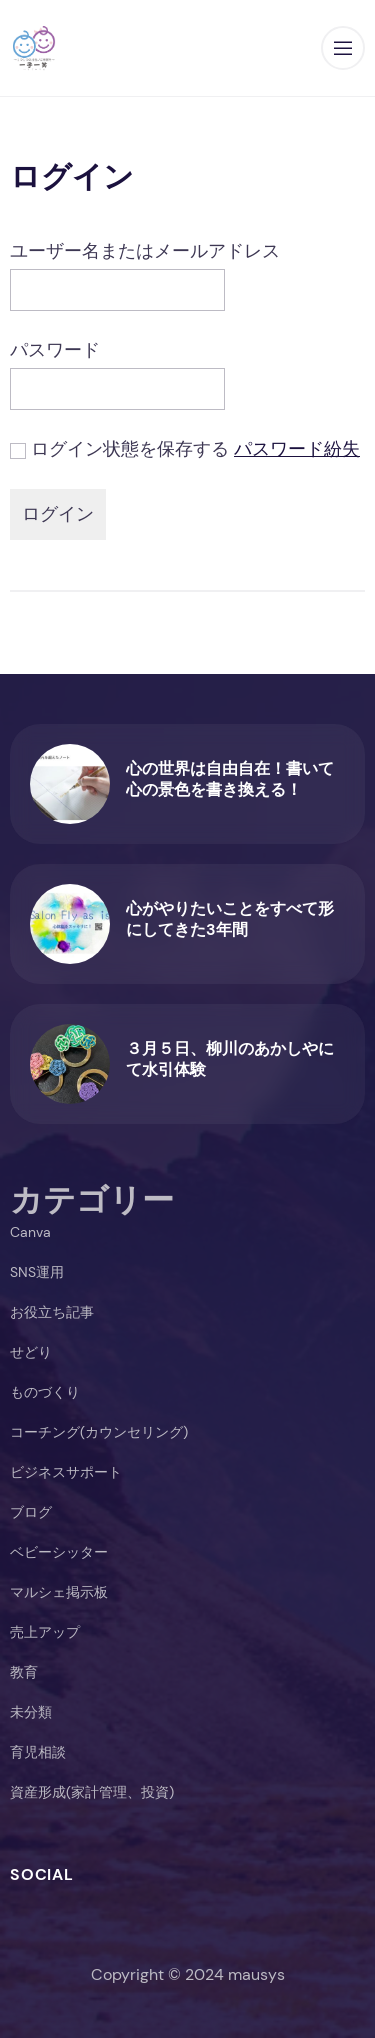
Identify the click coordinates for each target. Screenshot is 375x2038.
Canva (30, 1232)
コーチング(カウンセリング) (99, 1432)
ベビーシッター (59, 1552)
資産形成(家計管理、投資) (92, 1792)
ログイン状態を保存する (130, 449)
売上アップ (45, 1632)
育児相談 (38, 1752)
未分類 (31, 1712)
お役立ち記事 (52, 1312)
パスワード (55, 350)
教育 (24, 1672)
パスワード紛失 (297, 449)
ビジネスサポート (66, 1472)
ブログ (31, 1512)
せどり (31, 1352)
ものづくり (45, 1392)
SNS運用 (37, 1272)
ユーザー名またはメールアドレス (145, 251)
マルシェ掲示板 (59, 1592)
